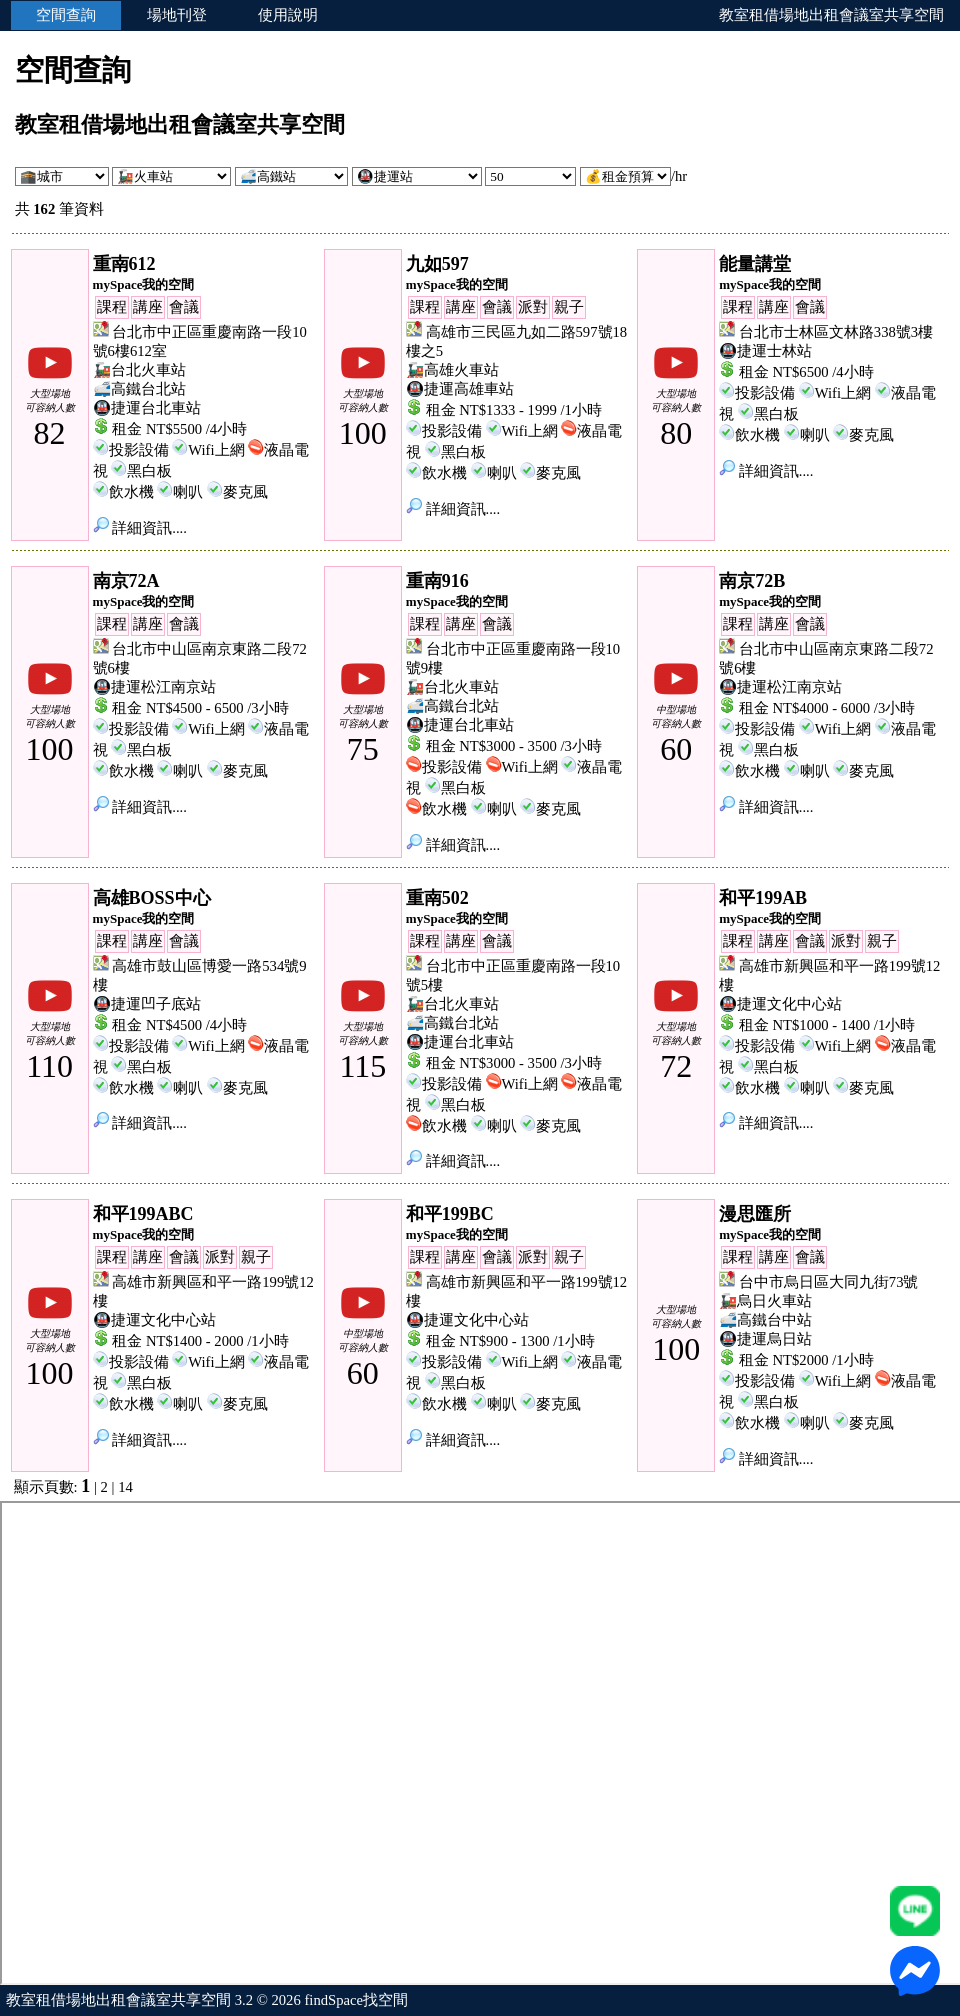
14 (125, 1487)
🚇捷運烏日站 (765, 1339)
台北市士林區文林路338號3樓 (836, 332)
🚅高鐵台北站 (139, 389)
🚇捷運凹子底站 (147, 1004)
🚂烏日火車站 (765, 1301)
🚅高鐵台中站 (765, 1320)
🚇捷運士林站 (765, 351)
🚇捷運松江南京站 (154, 687)
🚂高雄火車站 (452, 370)
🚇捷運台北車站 (147, 408)
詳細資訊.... (140, 528)
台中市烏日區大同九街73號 (829, 1282)
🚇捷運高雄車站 (460, 389)
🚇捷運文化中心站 (780, 1004)
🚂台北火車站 (139, 370)
